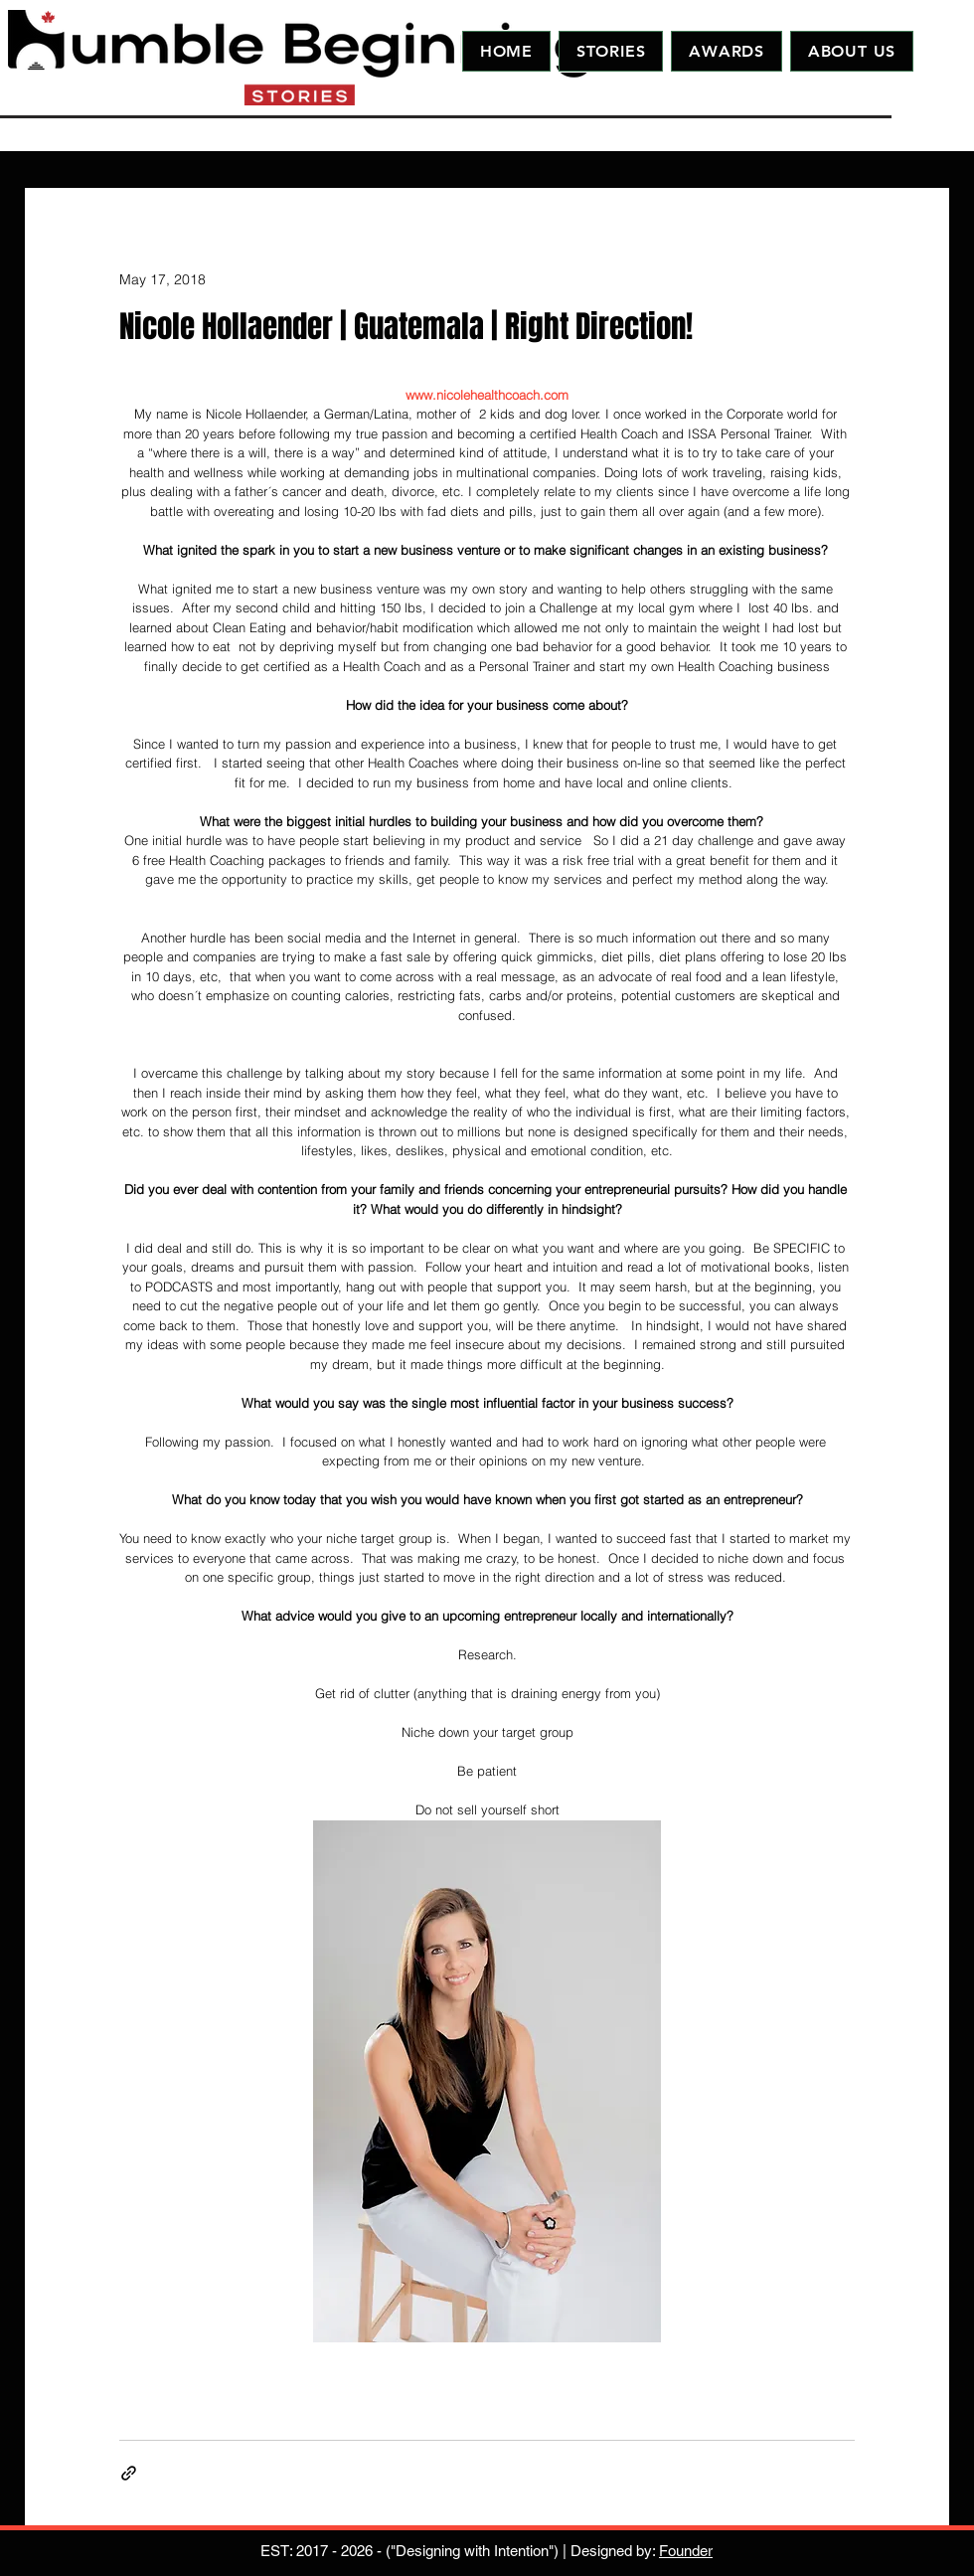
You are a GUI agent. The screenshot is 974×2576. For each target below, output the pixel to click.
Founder (686, 2550)
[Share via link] (128, 2473)
